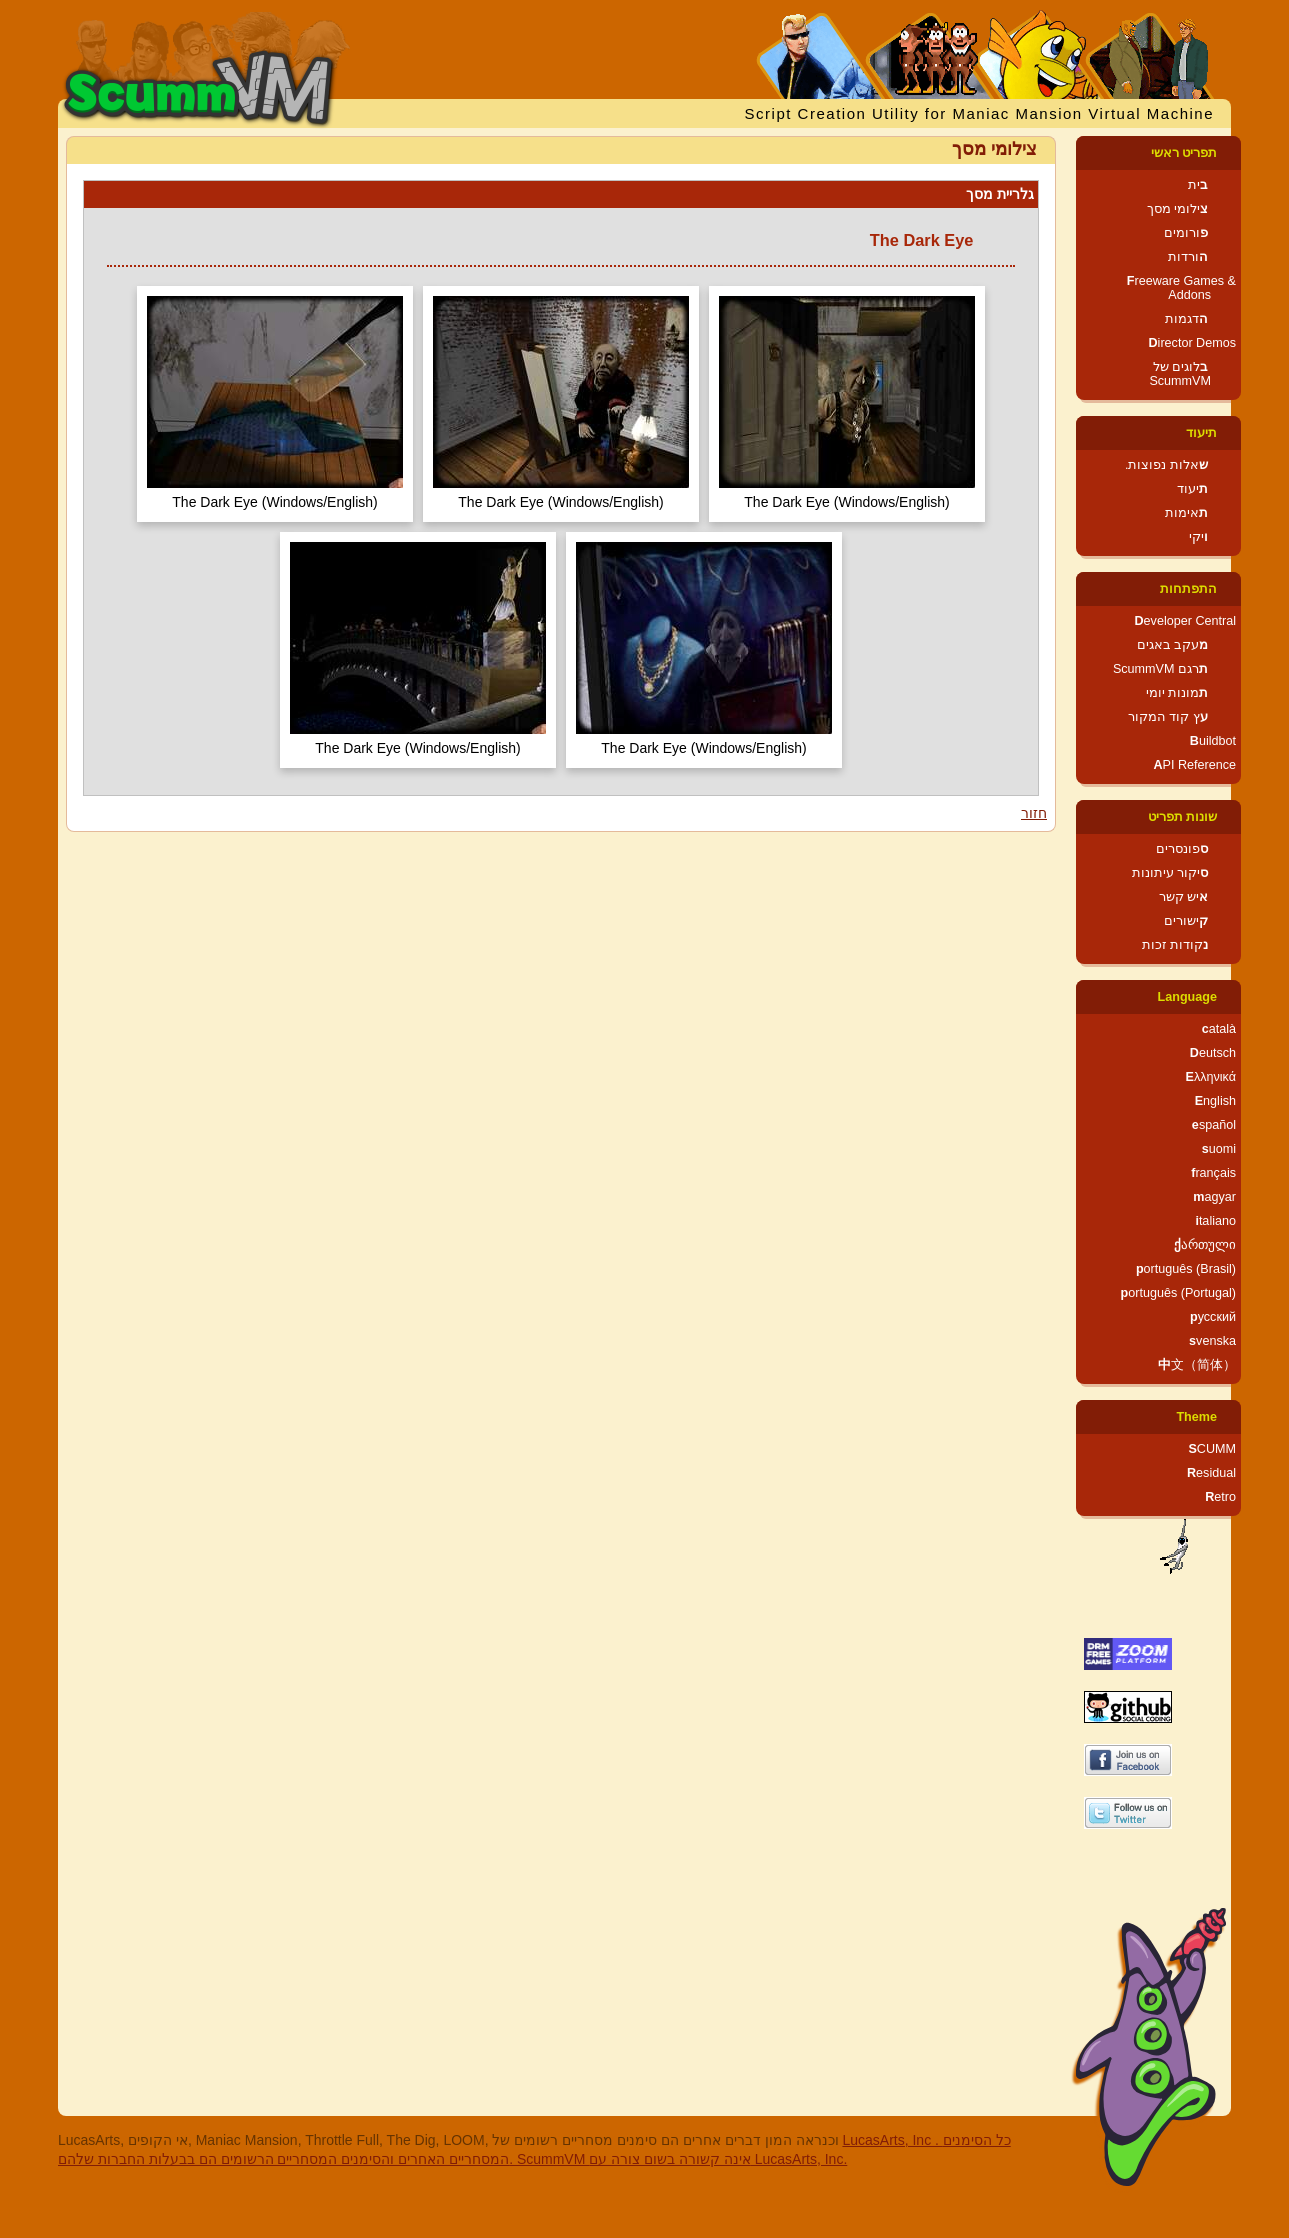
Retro (1220, 1497)
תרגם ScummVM (1160, 669)
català (1219, 1029)
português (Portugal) (1178, 1293)
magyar (1214, 1197)
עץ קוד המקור (1168, 717)
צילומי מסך (1178, 209)
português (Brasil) (1186, 1269)
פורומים (1186, 233)
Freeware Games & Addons (1181, 288)
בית (1198, 185)
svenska (1212, 1341)
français (1213, 1173)
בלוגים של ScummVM (1180, 374)
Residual (1211, 1473)
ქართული (1205, 1245)
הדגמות (1186, 319)
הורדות (1188, 257)
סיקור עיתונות (1170, 873)
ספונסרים (1182, 849)
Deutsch (1213, 1053)
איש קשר (1184, 897)
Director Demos (1193, 343)
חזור (1034, 813)
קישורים (1186, 921)
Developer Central (1185, 621)
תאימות (1186, 513)
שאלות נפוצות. (1166, 465)
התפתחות (1188, 589)
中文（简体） (1197, 1365)
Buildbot (1213, 741)
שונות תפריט (1183, 817)
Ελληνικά (1210, 1077)
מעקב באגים (1173, 645)
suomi (1219, 1149)
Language (1187, 997)
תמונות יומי (1177, 693)
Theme (1196, 1417)
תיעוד (1201, 433)
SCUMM (1212, 1449)
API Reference (1194, 765)
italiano (1215, 1221)
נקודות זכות (1175, 945)
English (1215, 1101)
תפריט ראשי (1184, 153)
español (1214, 1125)
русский (1213, 1317)
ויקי (1198, 537)
